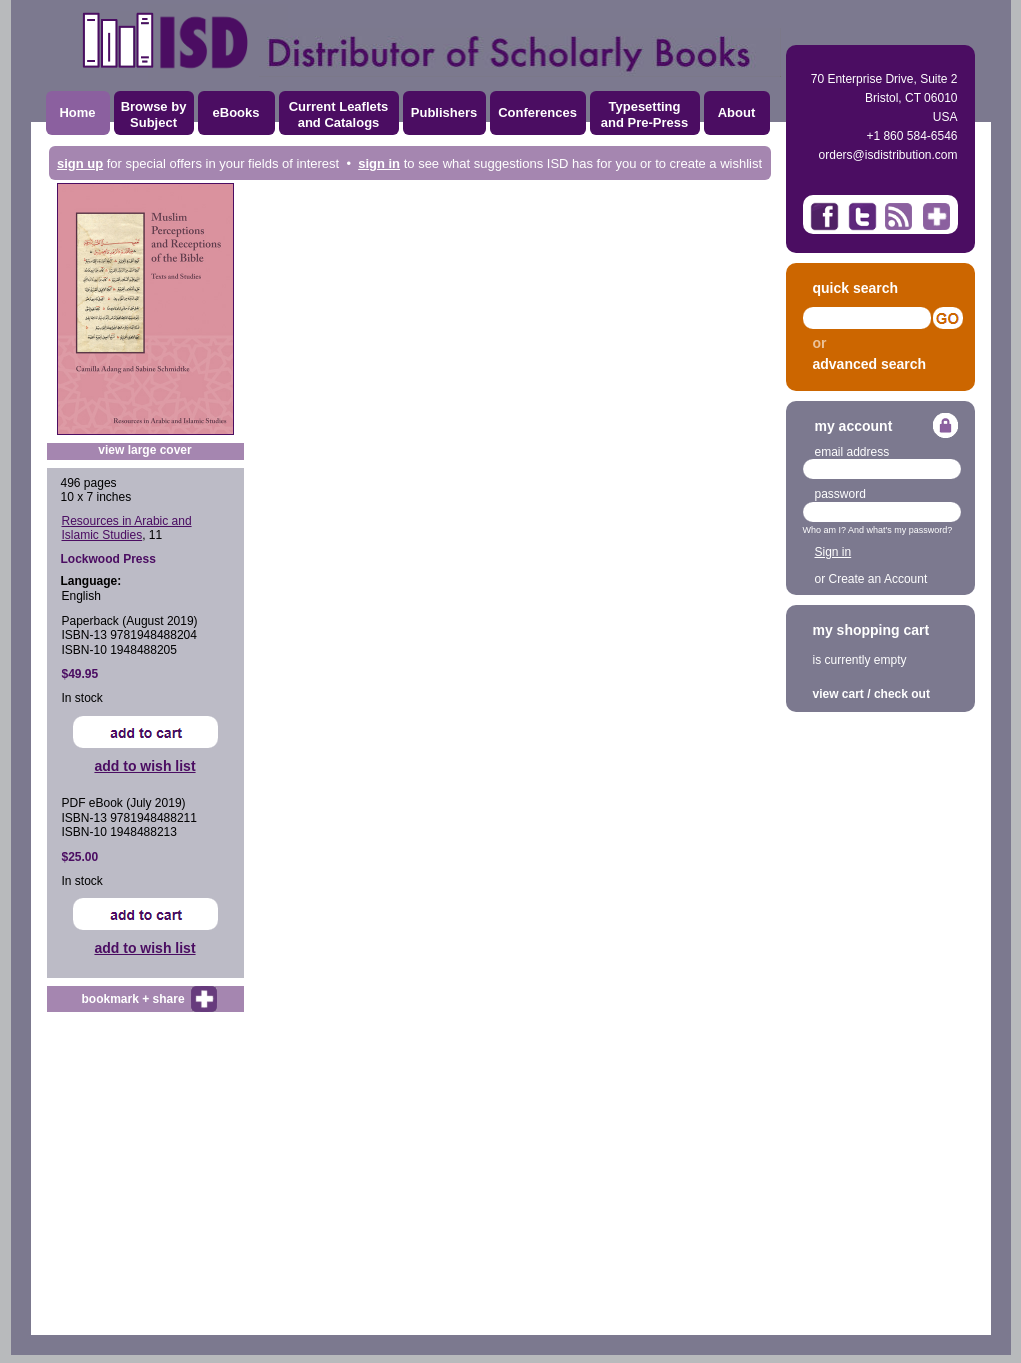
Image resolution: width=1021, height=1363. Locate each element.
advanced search (870, 364)
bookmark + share (133, 999)
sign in (379, 163)
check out (902, 694)
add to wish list (144, 766)
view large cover (144, 450)
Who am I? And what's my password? (878, 530)
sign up (80, 163)
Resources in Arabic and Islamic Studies (127, 528)
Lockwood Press (108, 559)
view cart (838, 694)
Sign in (833, 552)
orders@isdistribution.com (888, 155)
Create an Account (878, 579)
